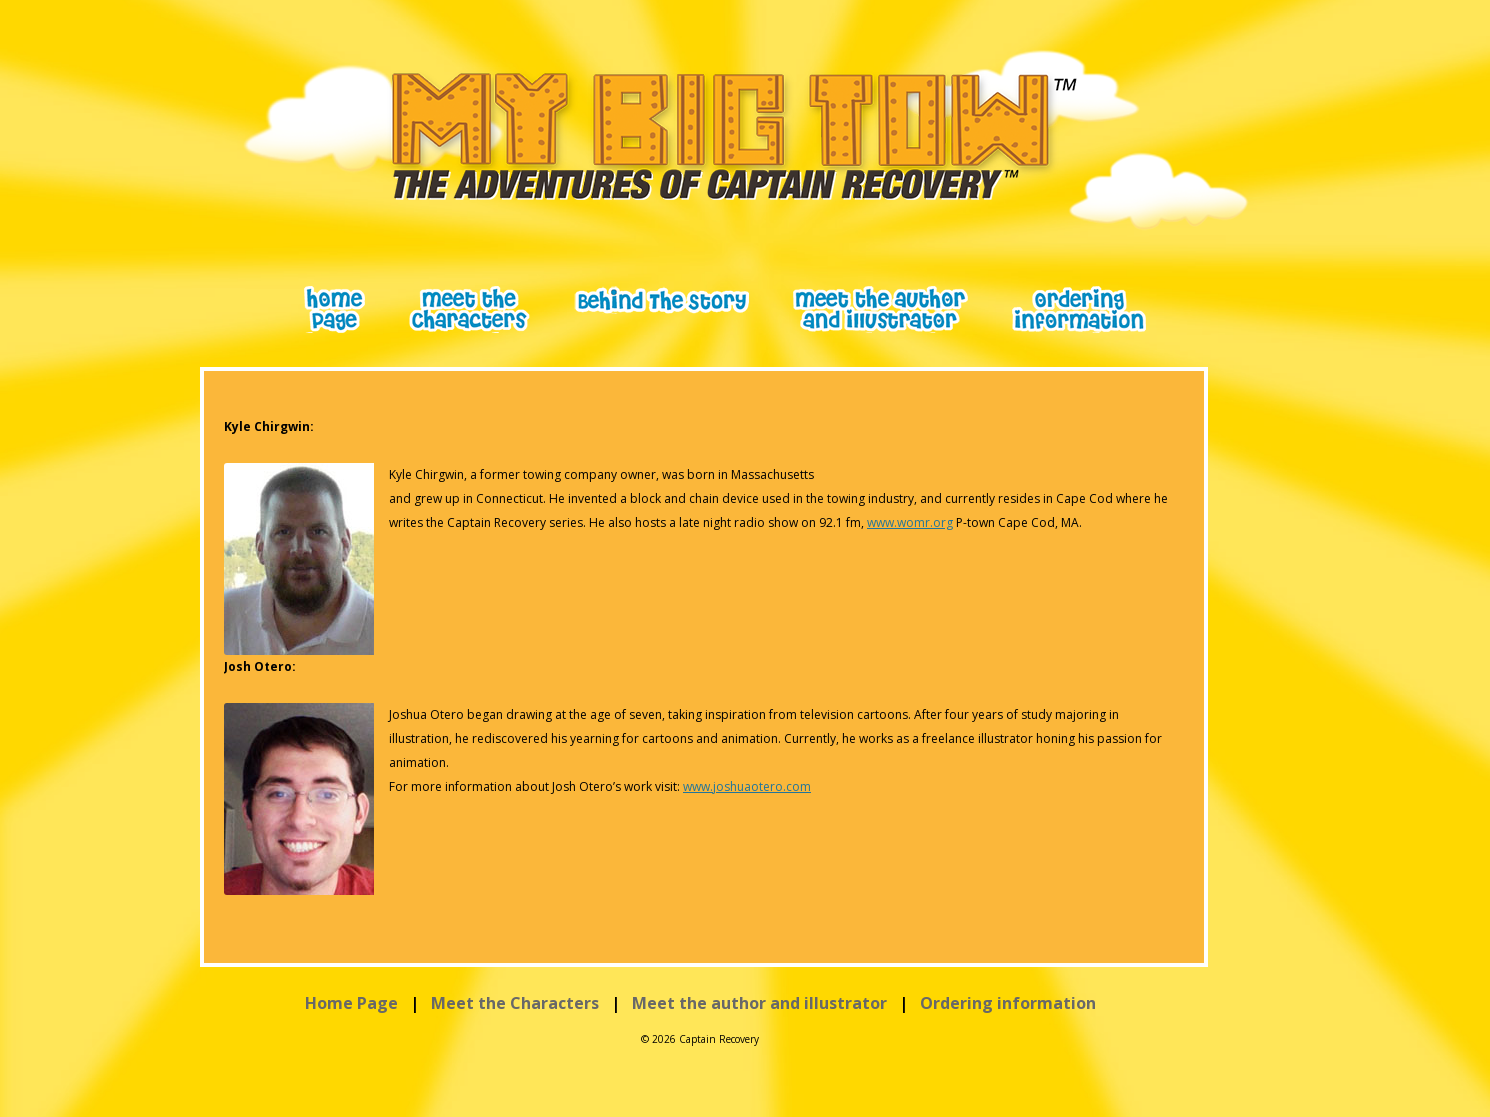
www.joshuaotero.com (747, 786)
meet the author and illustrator (880, 309)
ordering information (1079, 309)
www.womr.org (910, 522)
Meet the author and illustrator (759, 1003)
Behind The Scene (661, 300)
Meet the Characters (515, 1003)
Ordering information (1008, 1003)
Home (334, 309)
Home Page (351, 1003)
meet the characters (469, 309)
